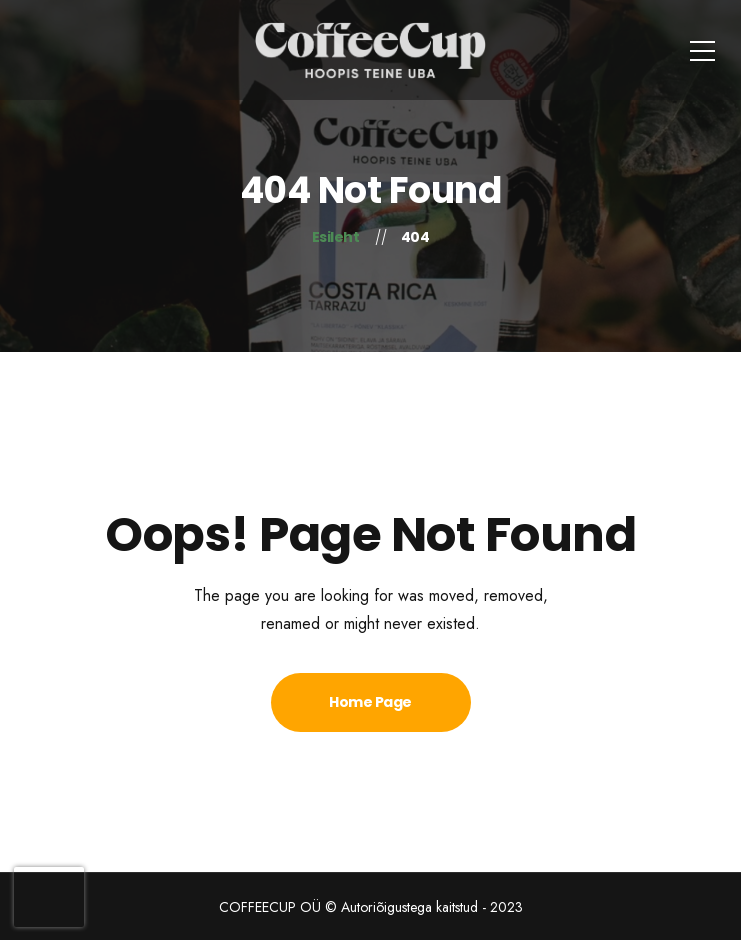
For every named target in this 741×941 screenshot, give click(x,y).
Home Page (370, 702)
